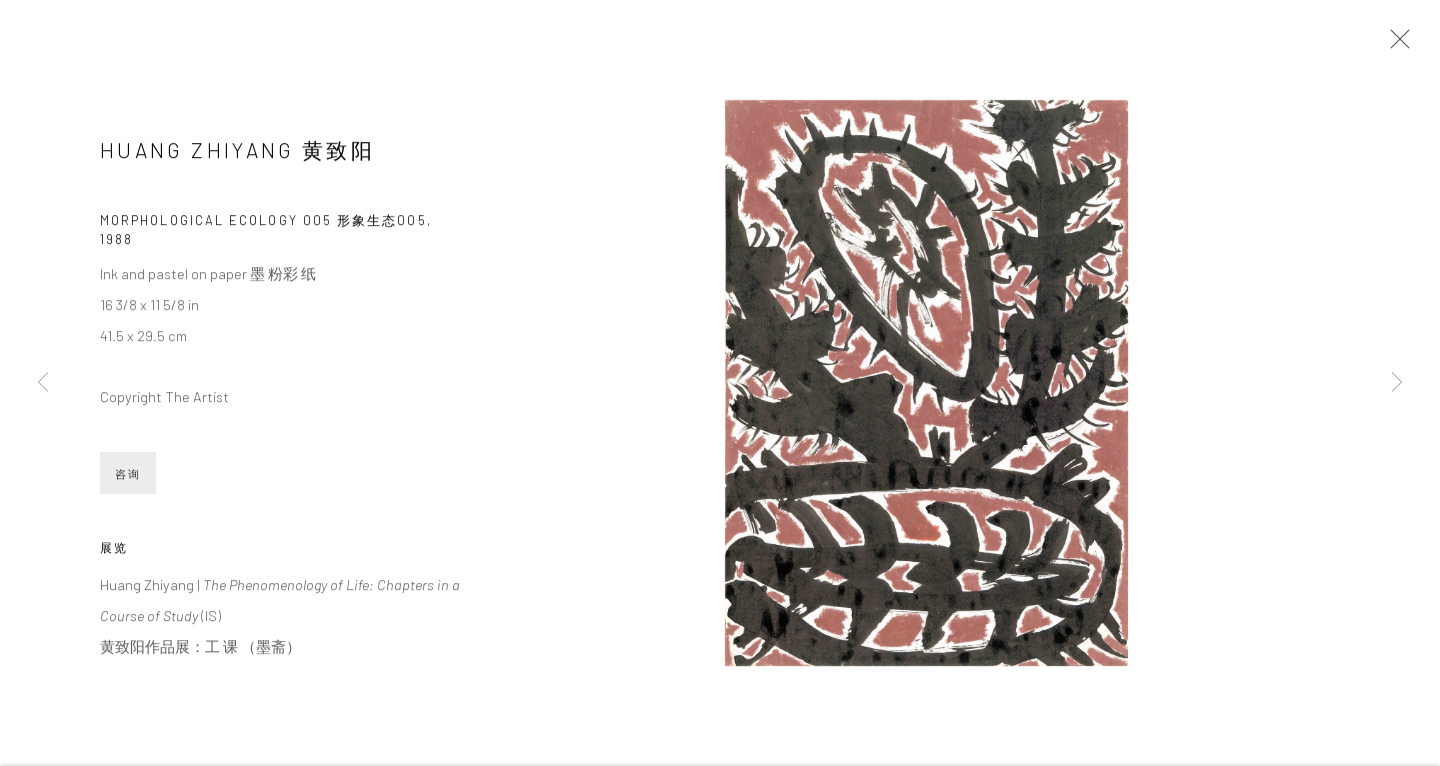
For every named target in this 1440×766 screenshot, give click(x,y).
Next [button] (1397, 383)
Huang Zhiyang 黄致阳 (237, 152)
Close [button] (1395, 45)
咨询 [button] (128, 476)
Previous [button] (43, 383)
